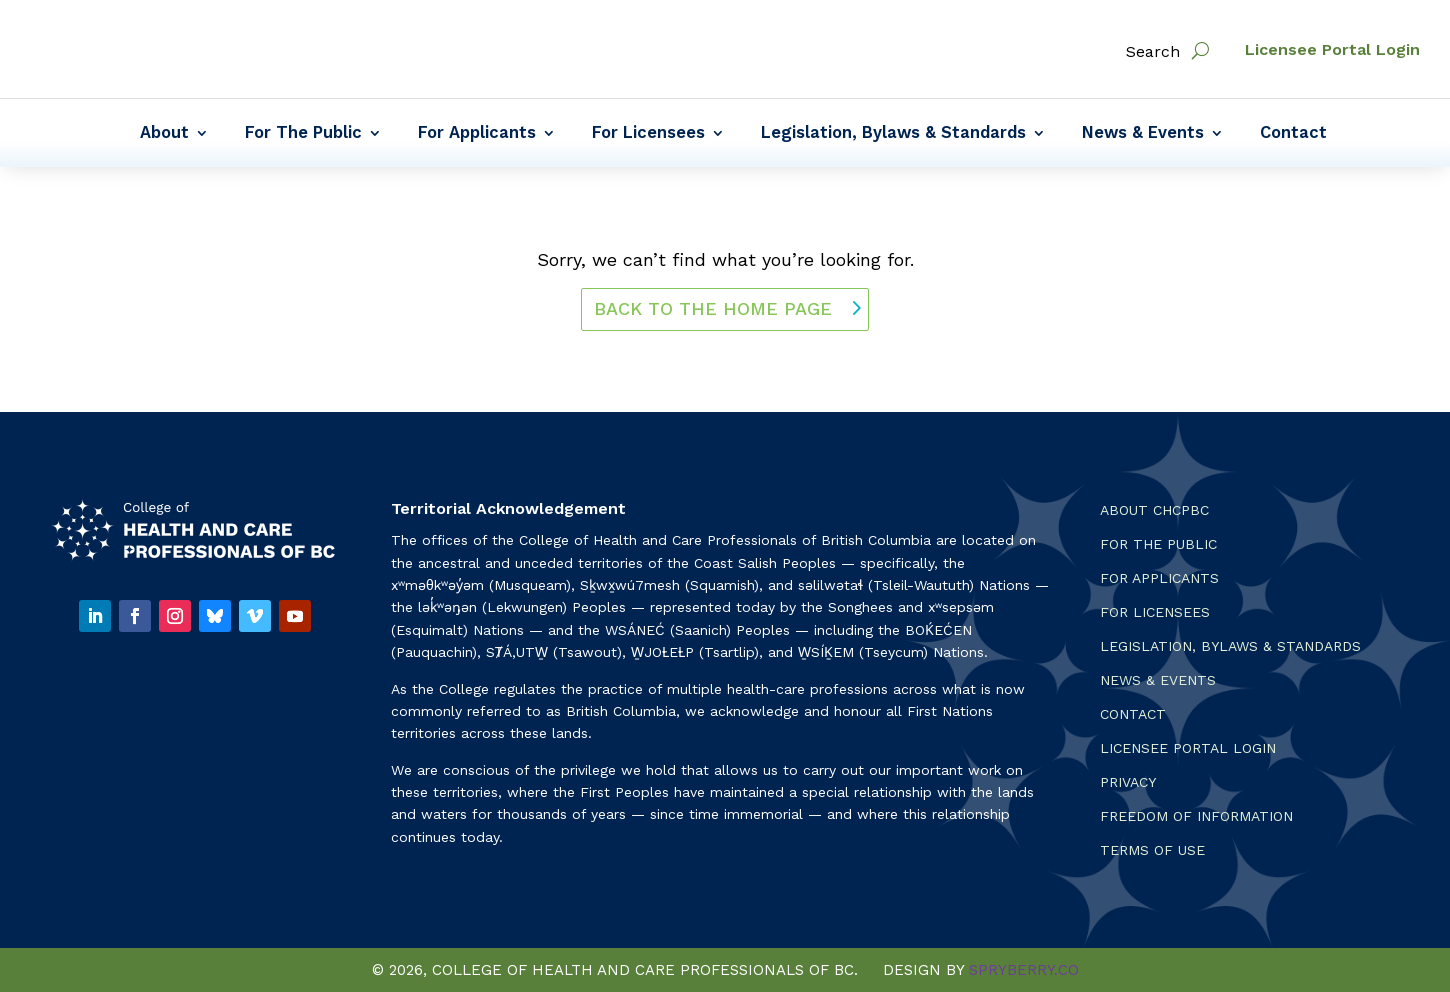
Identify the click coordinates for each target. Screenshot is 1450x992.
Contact (1293, 134)
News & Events (1143, 134)
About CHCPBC (1154, 510)
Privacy (1128, 782)
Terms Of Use (1152, 850)
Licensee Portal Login (1332, 49)
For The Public (303, 134)
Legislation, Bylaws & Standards (893, 134)
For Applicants (477, 134)
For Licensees (648, 134)
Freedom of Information (1196, 816)
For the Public (1158, 544)
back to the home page (713, 308)
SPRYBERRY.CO (1024, 970)
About (164, 134)
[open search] (1200, 50)
